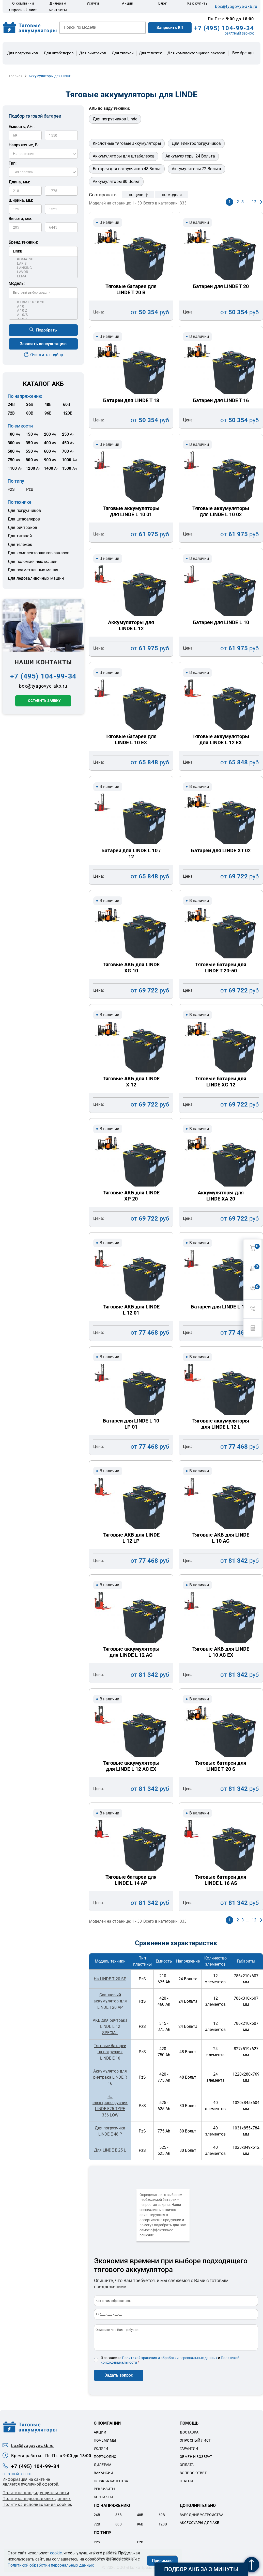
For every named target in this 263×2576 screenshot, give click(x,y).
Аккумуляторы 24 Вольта (190, 156)
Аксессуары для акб (200, 2521)
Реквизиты (104, 2488)
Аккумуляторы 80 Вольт (116, 181)
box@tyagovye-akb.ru (236, 7)
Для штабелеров (59, 53)
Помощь (189, 2422)
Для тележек (150, 53)
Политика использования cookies (37, 2503)
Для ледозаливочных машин (36, 578)
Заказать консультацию (43, 343)
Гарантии (189, 2447)
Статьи (186, 2479)
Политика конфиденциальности (36, 2491)
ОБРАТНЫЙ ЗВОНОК (239, 33)
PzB (29, 489)
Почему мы (105, 2439)
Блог (162, 3)
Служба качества (111, 2479)
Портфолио (105, 2455)
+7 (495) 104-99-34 (224, 28)
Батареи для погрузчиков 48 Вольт (127, 168)
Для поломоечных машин (32, 561)
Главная (16, 76)
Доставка (189, 2431)
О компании (23, 3)
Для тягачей (123, 53)
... (247, 201)
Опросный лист (23, 10)
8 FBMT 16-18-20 (43, 302)
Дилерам (58, 3)
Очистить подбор (46, 354)
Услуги (93, 3)
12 (254, 201)
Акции (127, 3)
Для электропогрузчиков (196, 143)
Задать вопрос (118, 2374)
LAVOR (43, 272)
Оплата (187, 2463)
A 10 (43, 306)
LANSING (43, 268)
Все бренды (243, 53)
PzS (11, 489)
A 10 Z (43, 310)
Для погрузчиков (22, 53)
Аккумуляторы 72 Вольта (196, 168)
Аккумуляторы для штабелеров (123, 156)
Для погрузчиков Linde (115, 119)
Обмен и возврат (196, 2455)
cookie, (56, 2553)
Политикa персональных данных (37, 2497)
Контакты (58, 10)
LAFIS (43, 263)
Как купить (197, 3)
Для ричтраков (92, 53)
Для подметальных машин (34, 569)
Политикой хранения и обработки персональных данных (169, 2356)
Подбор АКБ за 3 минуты (201, 2569)
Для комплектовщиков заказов (196, 53)
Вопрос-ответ (193, 2471)
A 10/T (43, 319)
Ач (14, 434)
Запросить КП (170, 27)
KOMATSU (43, 259)
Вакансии (103, 2471)
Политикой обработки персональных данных (51, 2565)
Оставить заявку (44, 701)
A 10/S (43, 315)
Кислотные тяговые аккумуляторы (127, 143)
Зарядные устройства (201, 2513)
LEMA (43, 276)
